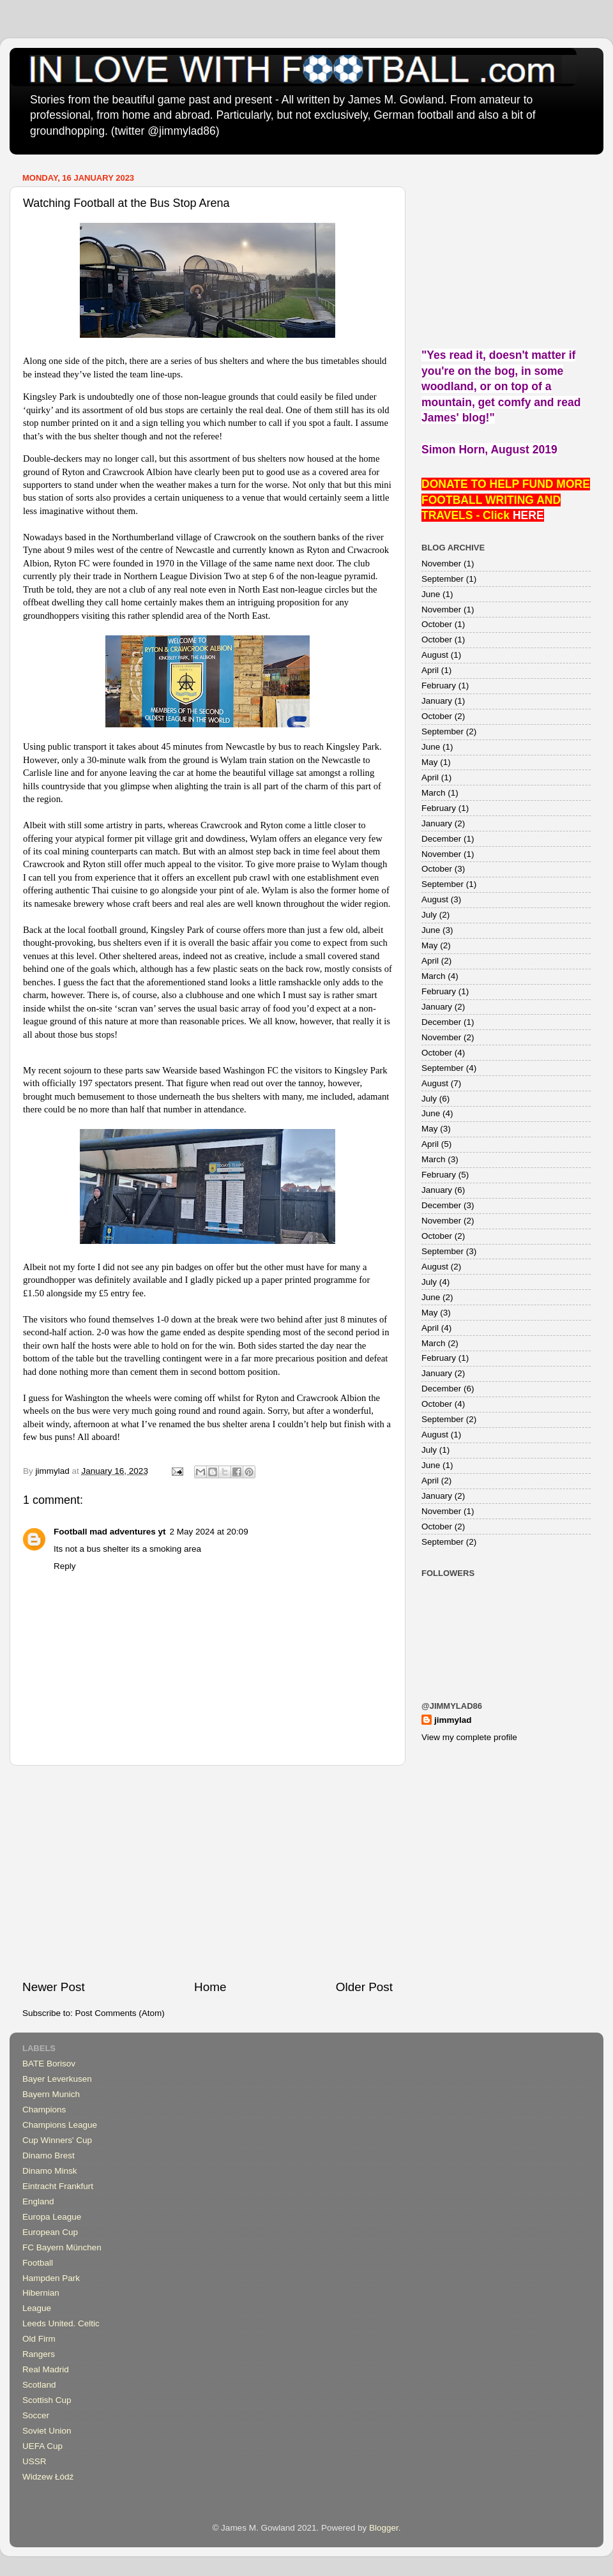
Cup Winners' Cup (57, 2140)
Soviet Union (47, 2431)
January (436, 701)
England (38, 2201)
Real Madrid (45, 2369)
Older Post (364, 1987)
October (436, 624)
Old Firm (39, 2339)
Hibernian (40, 2293)
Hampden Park (51, 2278)
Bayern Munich (51, 2094)
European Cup (50, 2232)
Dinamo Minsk (49, 2171)
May (429, 762)
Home (210, 1987)
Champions (44, 2109)
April (430, 670)
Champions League (59, 2125)
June (430, 594)
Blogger (383, 2528)
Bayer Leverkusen (57, 2079)
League (36, 2308)
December (441, 839)
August (434, 655)
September (442, 579)
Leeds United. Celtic (61, 2323)
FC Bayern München (62, 2247)
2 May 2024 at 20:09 (209, 1531)
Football (37, 2263)
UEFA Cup (42, 2446)
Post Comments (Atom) (120, 2013)
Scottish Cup (47, 2400)
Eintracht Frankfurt (57, 2186)
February (438, 685)
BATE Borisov (48, 2063)
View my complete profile (469, 1737)
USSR (34, 2461)
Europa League (51, 2217)
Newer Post (53, 1987)
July (429, 915)
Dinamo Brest (48, 2155)
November (441, 563)
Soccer (35, 2415)
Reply (65, 1566)
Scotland (39, 2385)
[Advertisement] (207, 1872)
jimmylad (453, 1720)
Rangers (38, 2354)
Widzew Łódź (47, 2476)
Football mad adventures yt (110, 1531)
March (433, 793)
